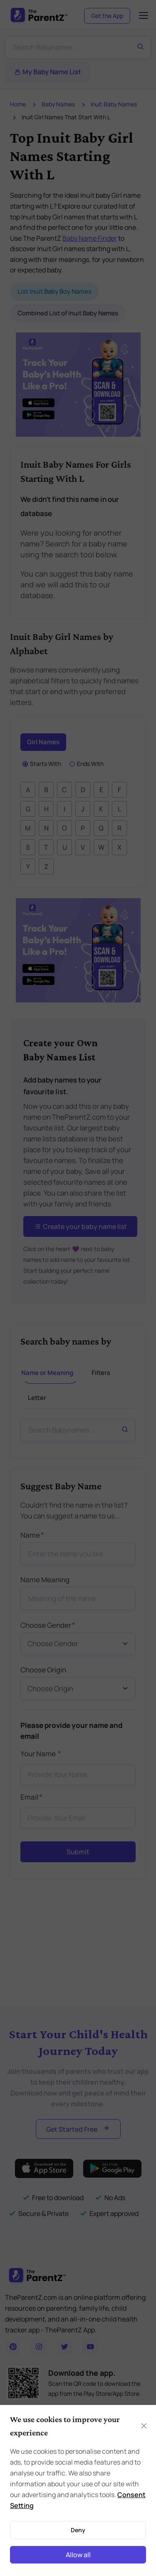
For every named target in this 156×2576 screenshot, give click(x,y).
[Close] (144, 2425)
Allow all (78, 2554)
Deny (78, 2530)
